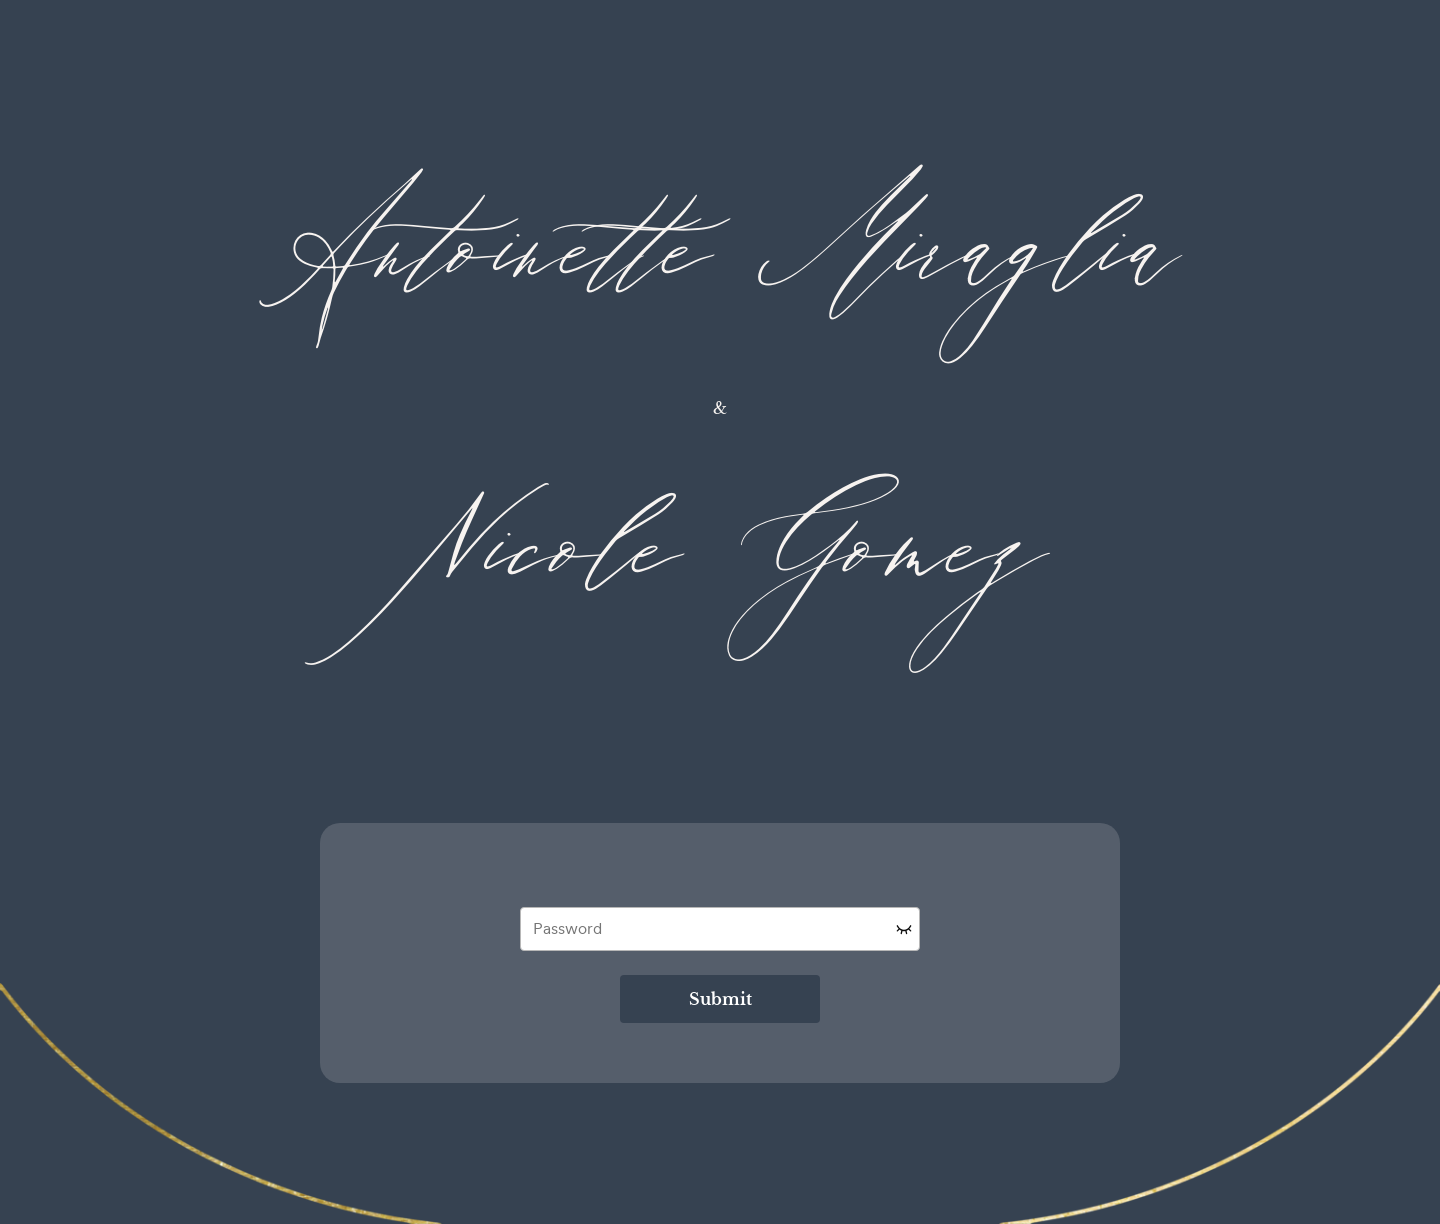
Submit (720, 999)
